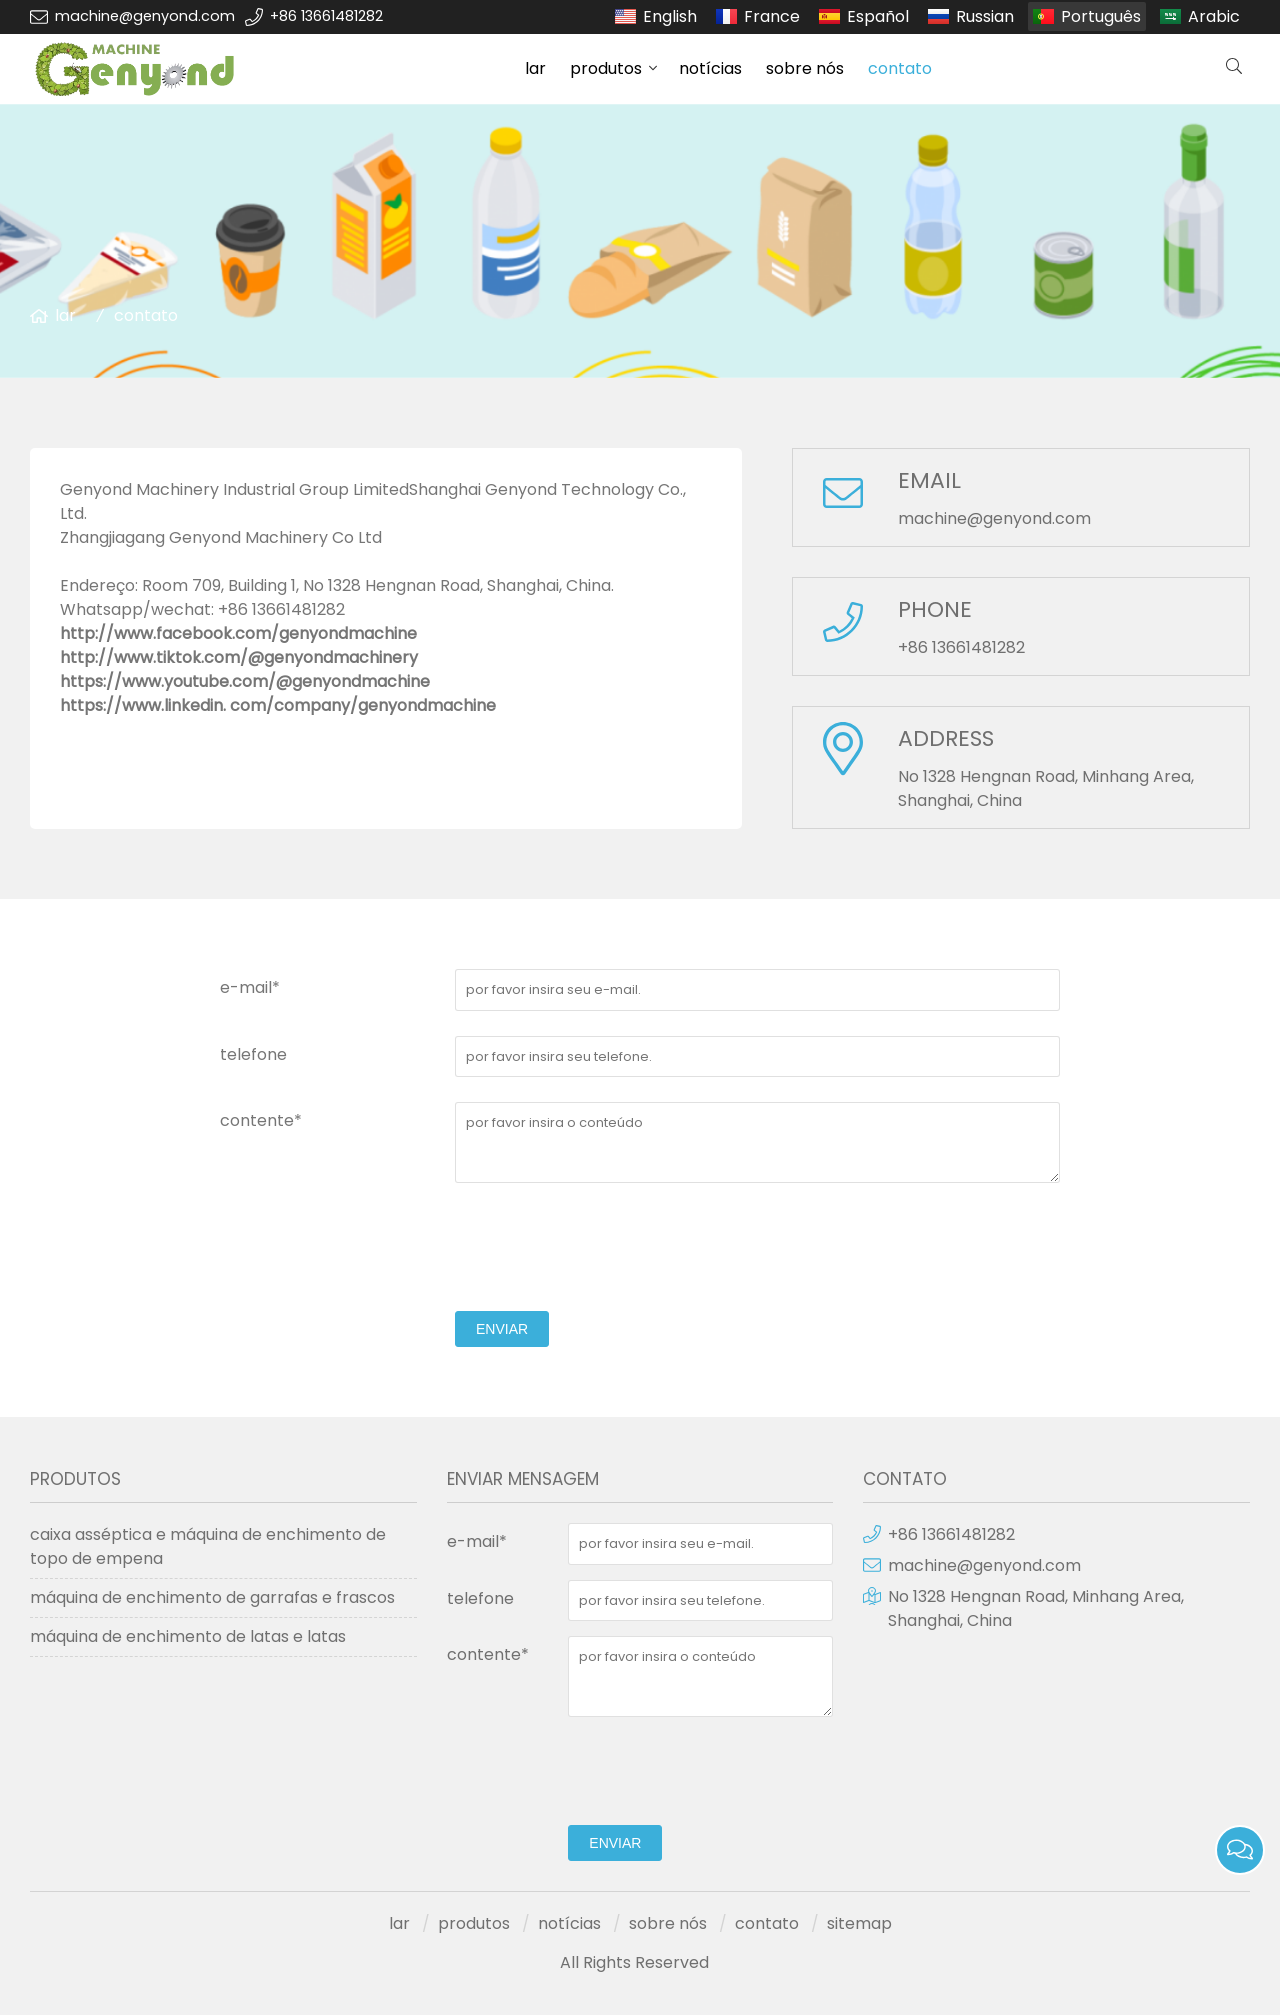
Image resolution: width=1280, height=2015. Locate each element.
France (772, 16)
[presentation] (607, 1247)
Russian (985, 16)
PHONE (935, 609)
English (670, 16)
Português (1101, 16)
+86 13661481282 (326, 16)
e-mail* (250, 987)
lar (535, 68)
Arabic (1214, 16)
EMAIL (929, 480)
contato (900, 68)
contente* (261, 1120)
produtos (606, 68)
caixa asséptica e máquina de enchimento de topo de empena (208, 1546)
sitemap (859, 1923)
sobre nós (805, 68)
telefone (253, 1054)
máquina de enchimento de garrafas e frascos (212, 1597)
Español (878, 16)
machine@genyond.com (145, 16)
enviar (502, 1329)
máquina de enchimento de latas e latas (188, 1636)
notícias (710, 68)
